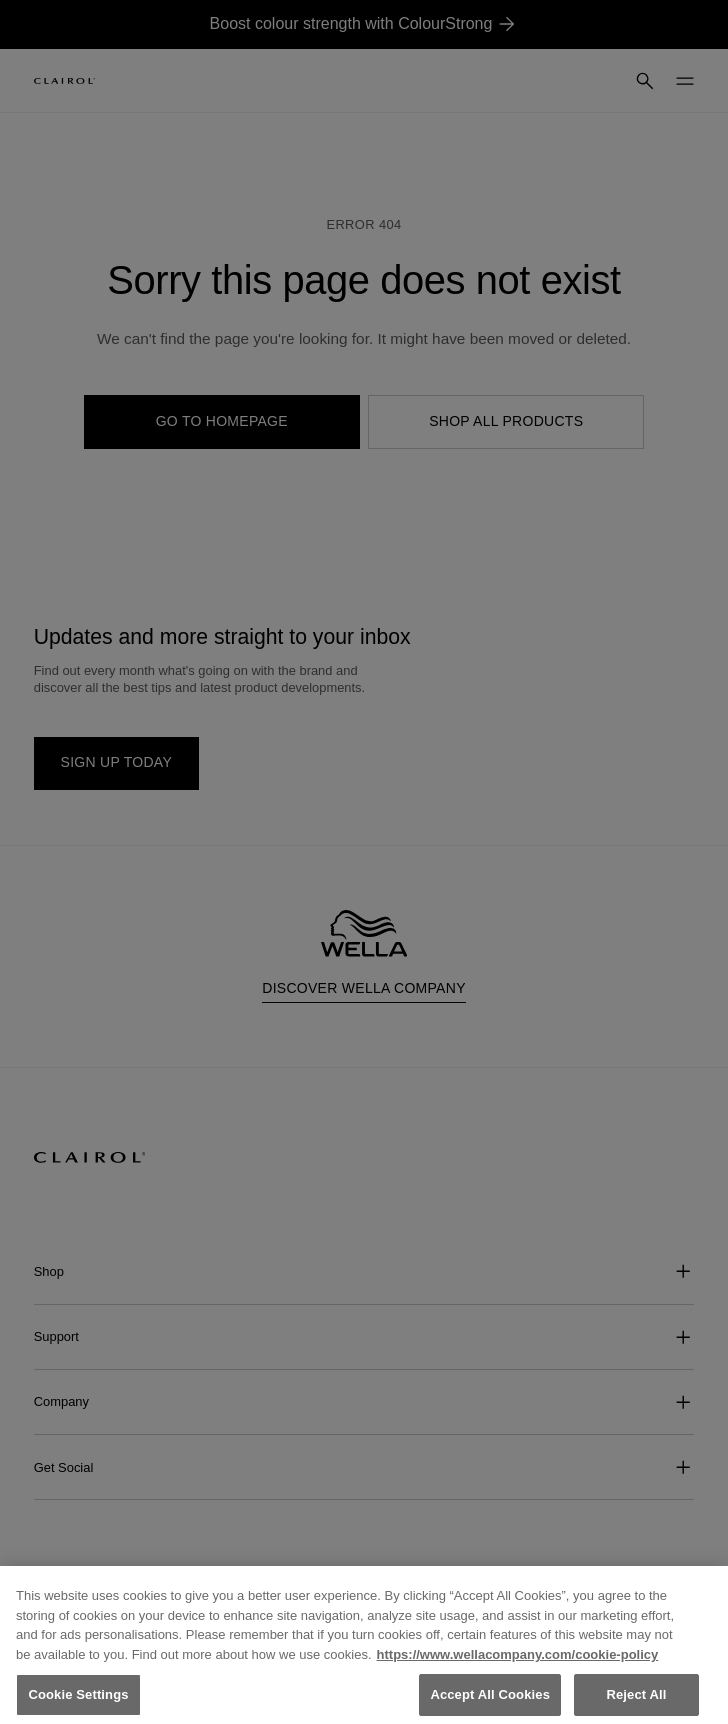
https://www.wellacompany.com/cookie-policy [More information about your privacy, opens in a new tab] (518, 1660)
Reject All (636, 1701)
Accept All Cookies (490, 1701)
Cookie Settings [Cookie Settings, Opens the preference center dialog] (78, 1701)
